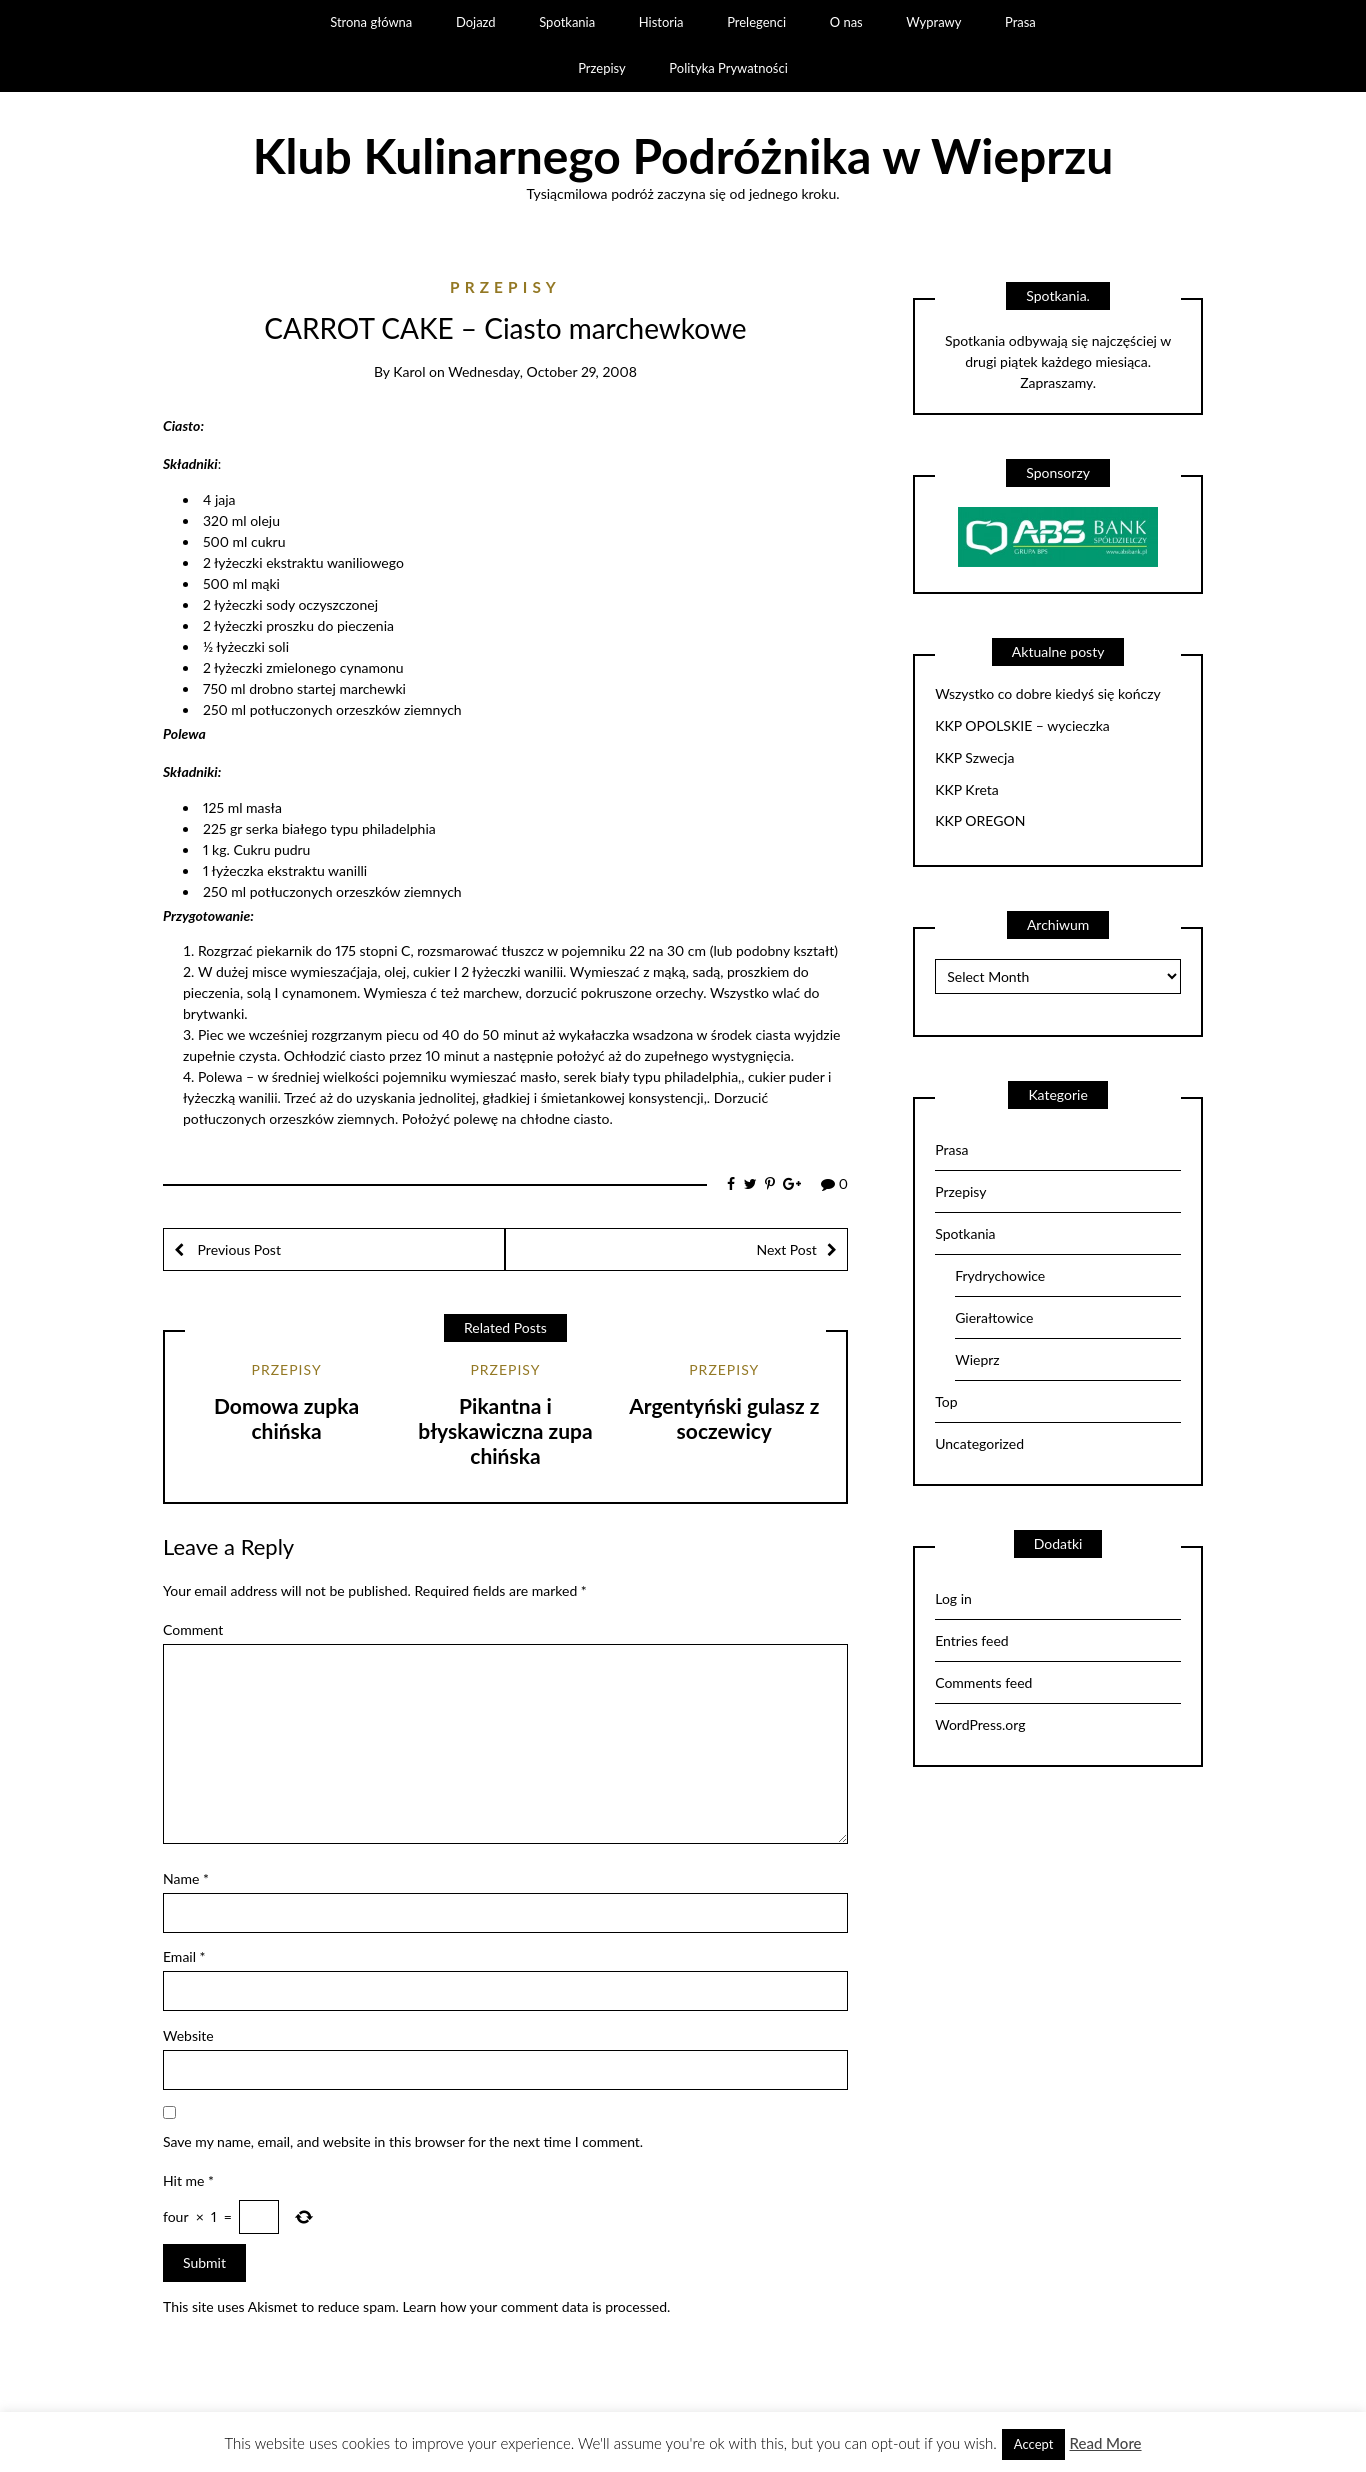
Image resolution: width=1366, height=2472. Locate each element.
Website (188, 2035)
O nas (846, 22)
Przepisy (602, 68)
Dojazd (476, 22)
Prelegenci (756, 22)
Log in (953, 1598)
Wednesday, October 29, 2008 (542, 371)
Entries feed (971, 1640)
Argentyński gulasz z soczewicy (724, 1418)
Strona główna (371, 22)
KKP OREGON (980, 821)
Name (186, 1878)
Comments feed (983, 1682)
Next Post (786, 1249)
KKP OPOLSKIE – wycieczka (1022, 726)
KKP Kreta (967, 790)
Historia (661, 22)
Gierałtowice (994, 1317)
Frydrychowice (1000, 1275)
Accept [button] (1034, 2444)
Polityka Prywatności (728, 68)
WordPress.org (980, 1724)
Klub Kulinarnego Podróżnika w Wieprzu (683, 155)
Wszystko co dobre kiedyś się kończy (1048, 694)
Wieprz (977, 1359)
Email (184, 1956)
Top (946, 1401)
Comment (193, 1629)
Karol (409, 371)
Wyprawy (933, 22)
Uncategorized (979, 1443)
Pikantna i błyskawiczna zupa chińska (505, 1430)
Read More (1105, 2443)
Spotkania (567, 22)
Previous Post (237, 1249)
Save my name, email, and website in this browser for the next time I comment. (403, 2141)
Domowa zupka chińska (286, 1418)
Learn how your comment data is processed (534, 2306)
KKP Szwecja (974, 758)
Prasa (1020, 22)
